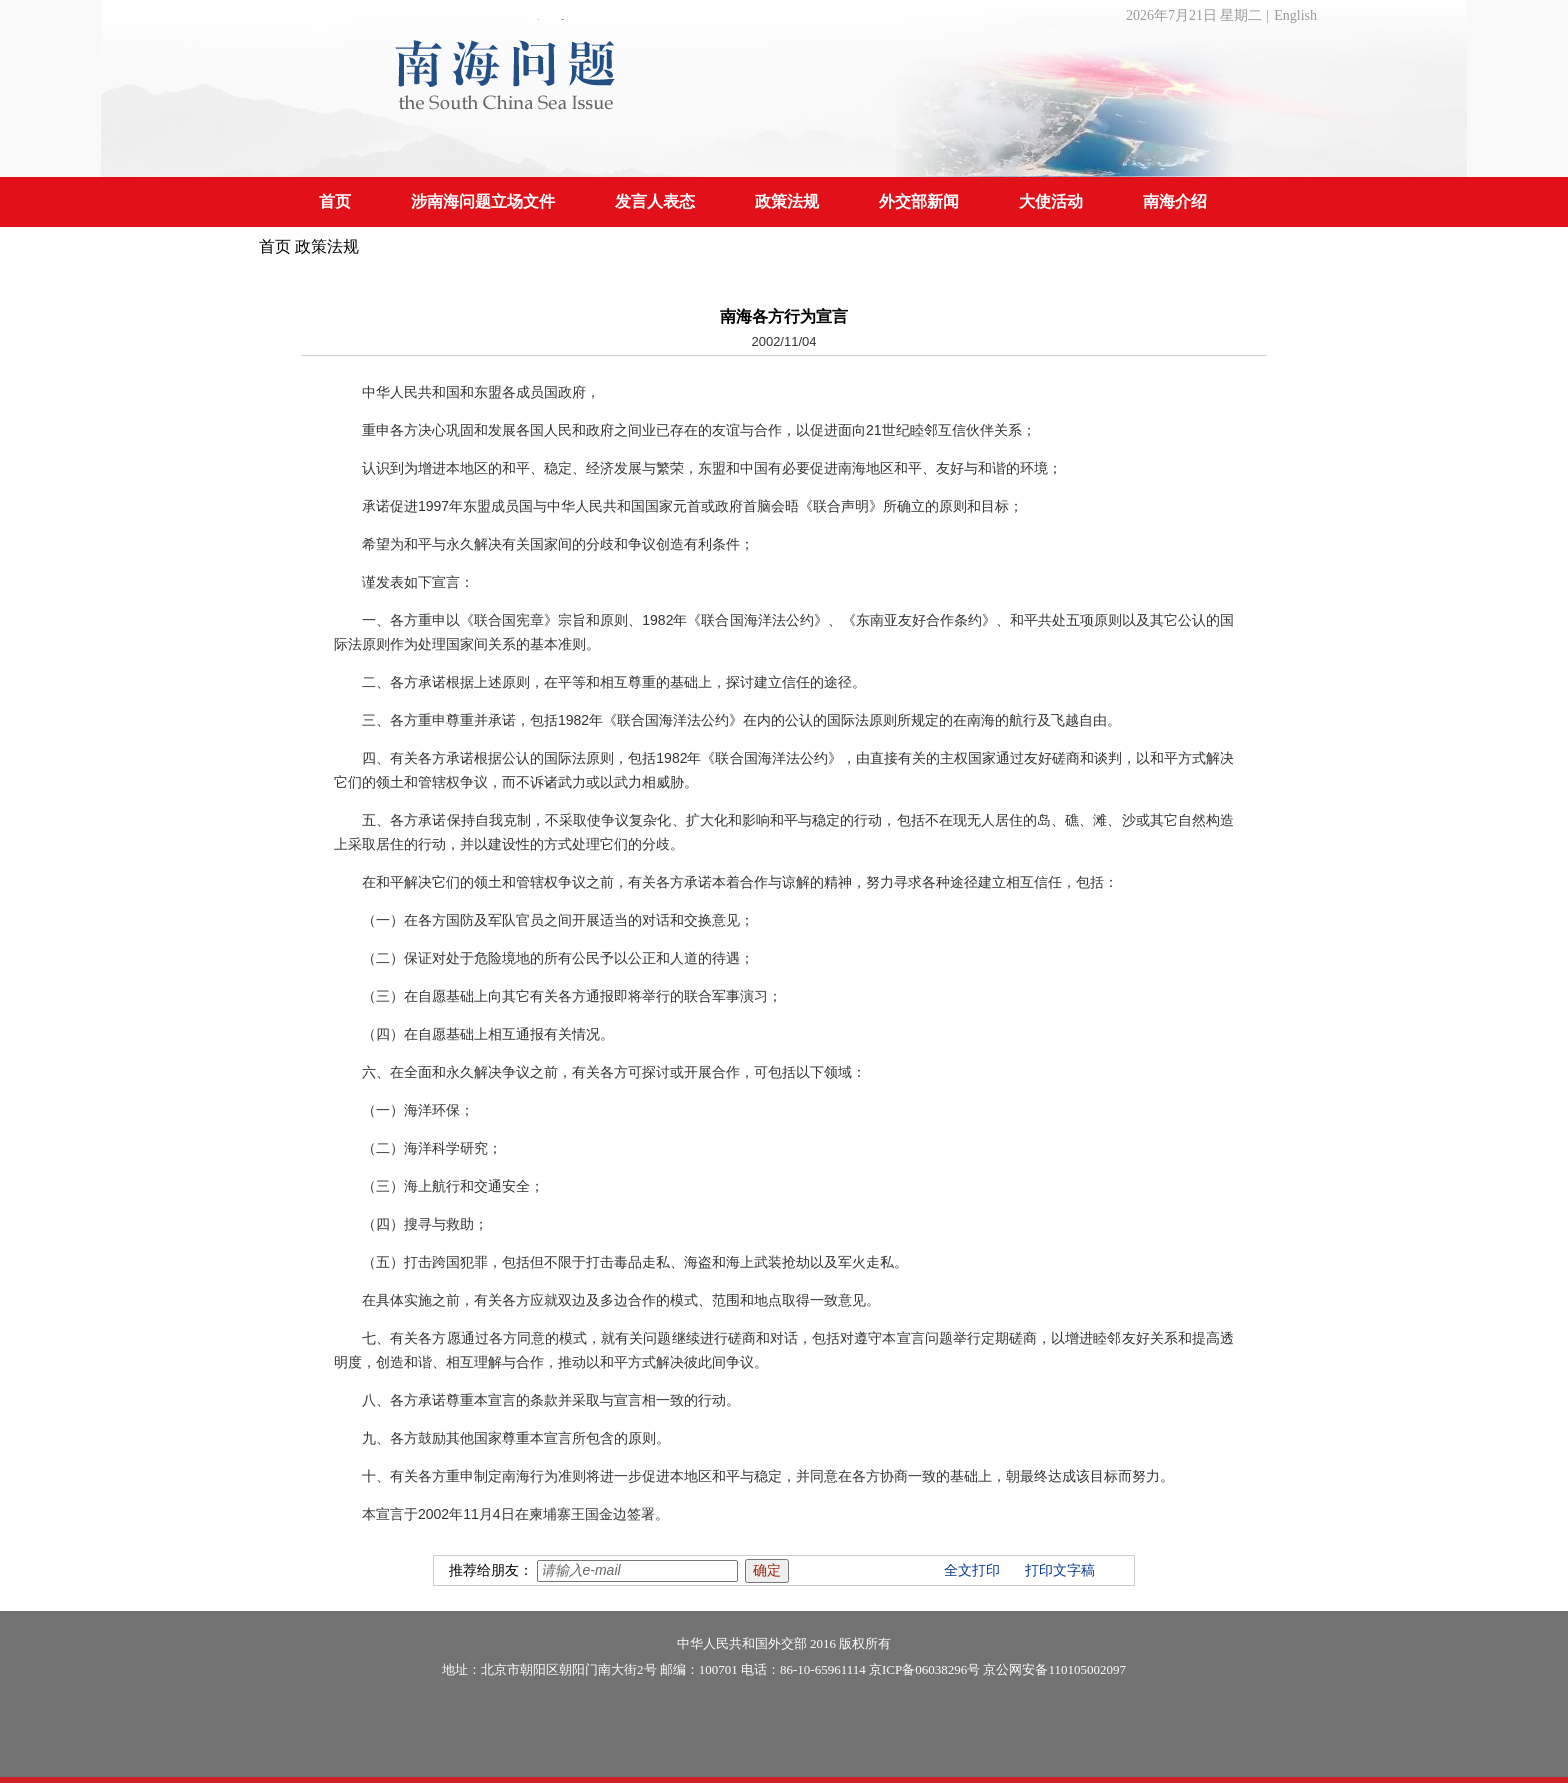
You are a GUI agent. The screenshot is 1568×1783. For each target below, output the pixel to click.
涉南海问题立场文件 (483, 201)
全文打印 (972, 1570)
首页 (335, 201)
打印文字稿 (1060, 1570)
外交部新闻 (919, 201)
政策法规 (787, 201)
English (1295, 15)
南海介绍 (1175, 201)
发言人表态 (655, 201)
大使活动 (1051, 201)
